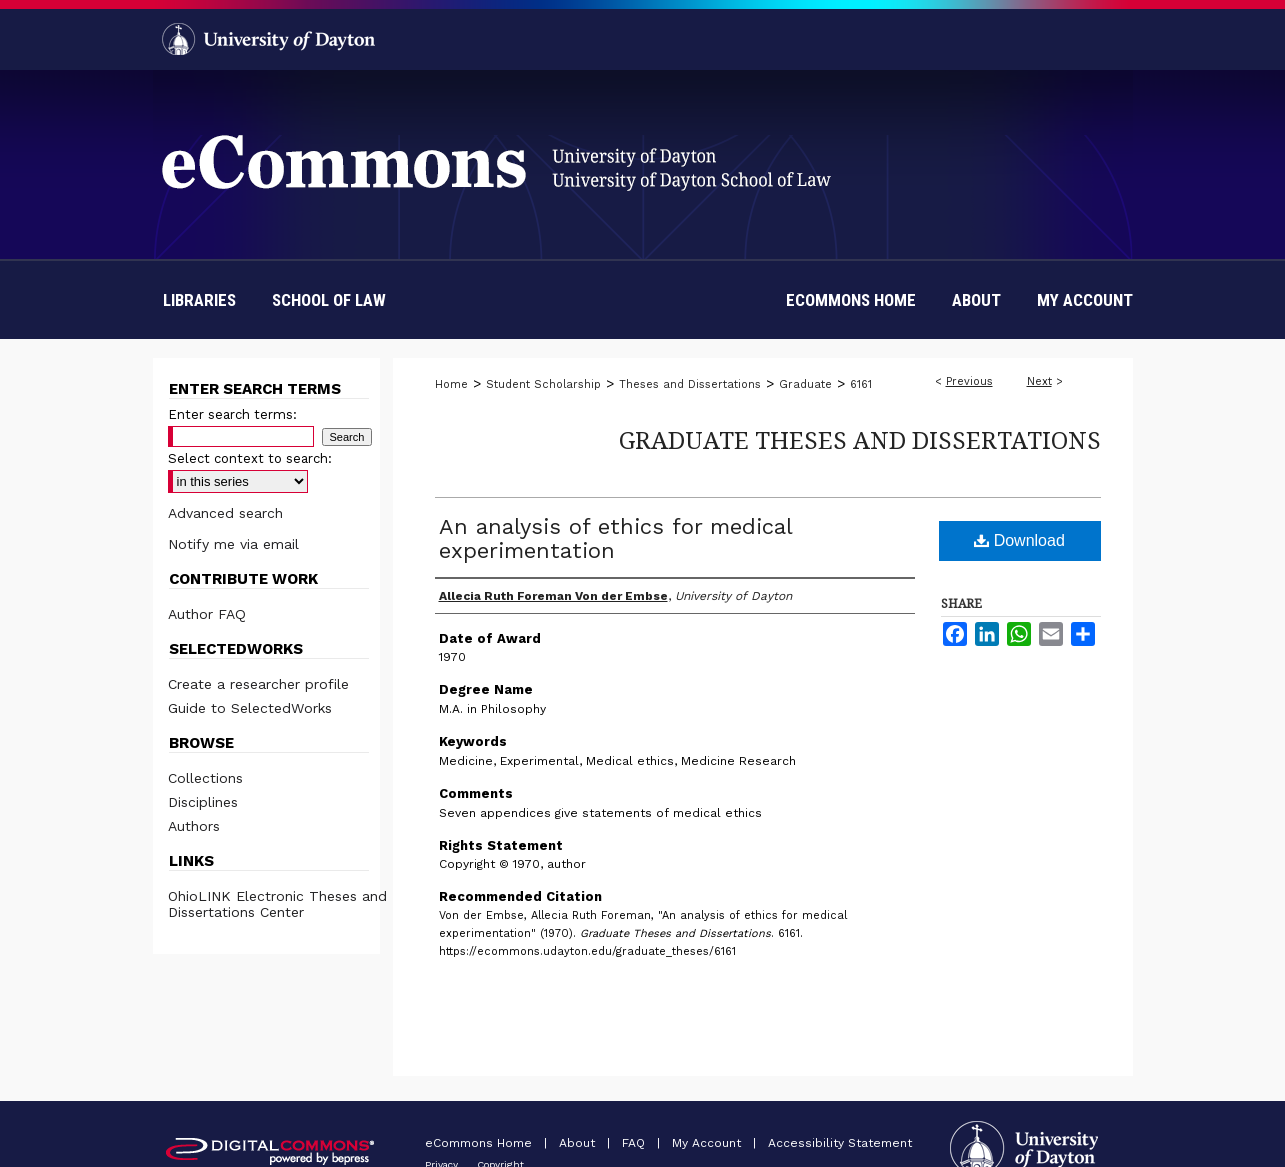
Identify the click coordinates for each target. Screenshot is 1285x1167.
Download (1019, 540)
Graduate (805, 384)
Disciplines (203, 802)
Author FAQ (207, 614)
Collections (205, 778)
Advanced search (225, 513)
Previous (969, 381)
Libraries (199, 300)
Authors (194, 826)
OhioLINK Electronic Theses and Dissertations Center (277, 904)
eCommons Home (480, 1143)
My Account (708, 1143)
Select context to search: (250, 458)
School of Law (329, 300)
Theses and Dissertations (690, 384)
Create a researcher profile (258, 684)
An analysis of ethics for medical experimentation (615, 538)
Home (451, 384)
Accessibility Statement (840, 1143)
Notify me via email (233, 544)
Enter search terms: (232, 414)
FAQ (635, 1143)
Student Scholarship (543, 384)
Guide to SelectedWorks (250, 708)
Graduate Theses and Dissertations (860, 439)
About (579, 1143)
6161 (861, 384)
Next (1039, 381)
